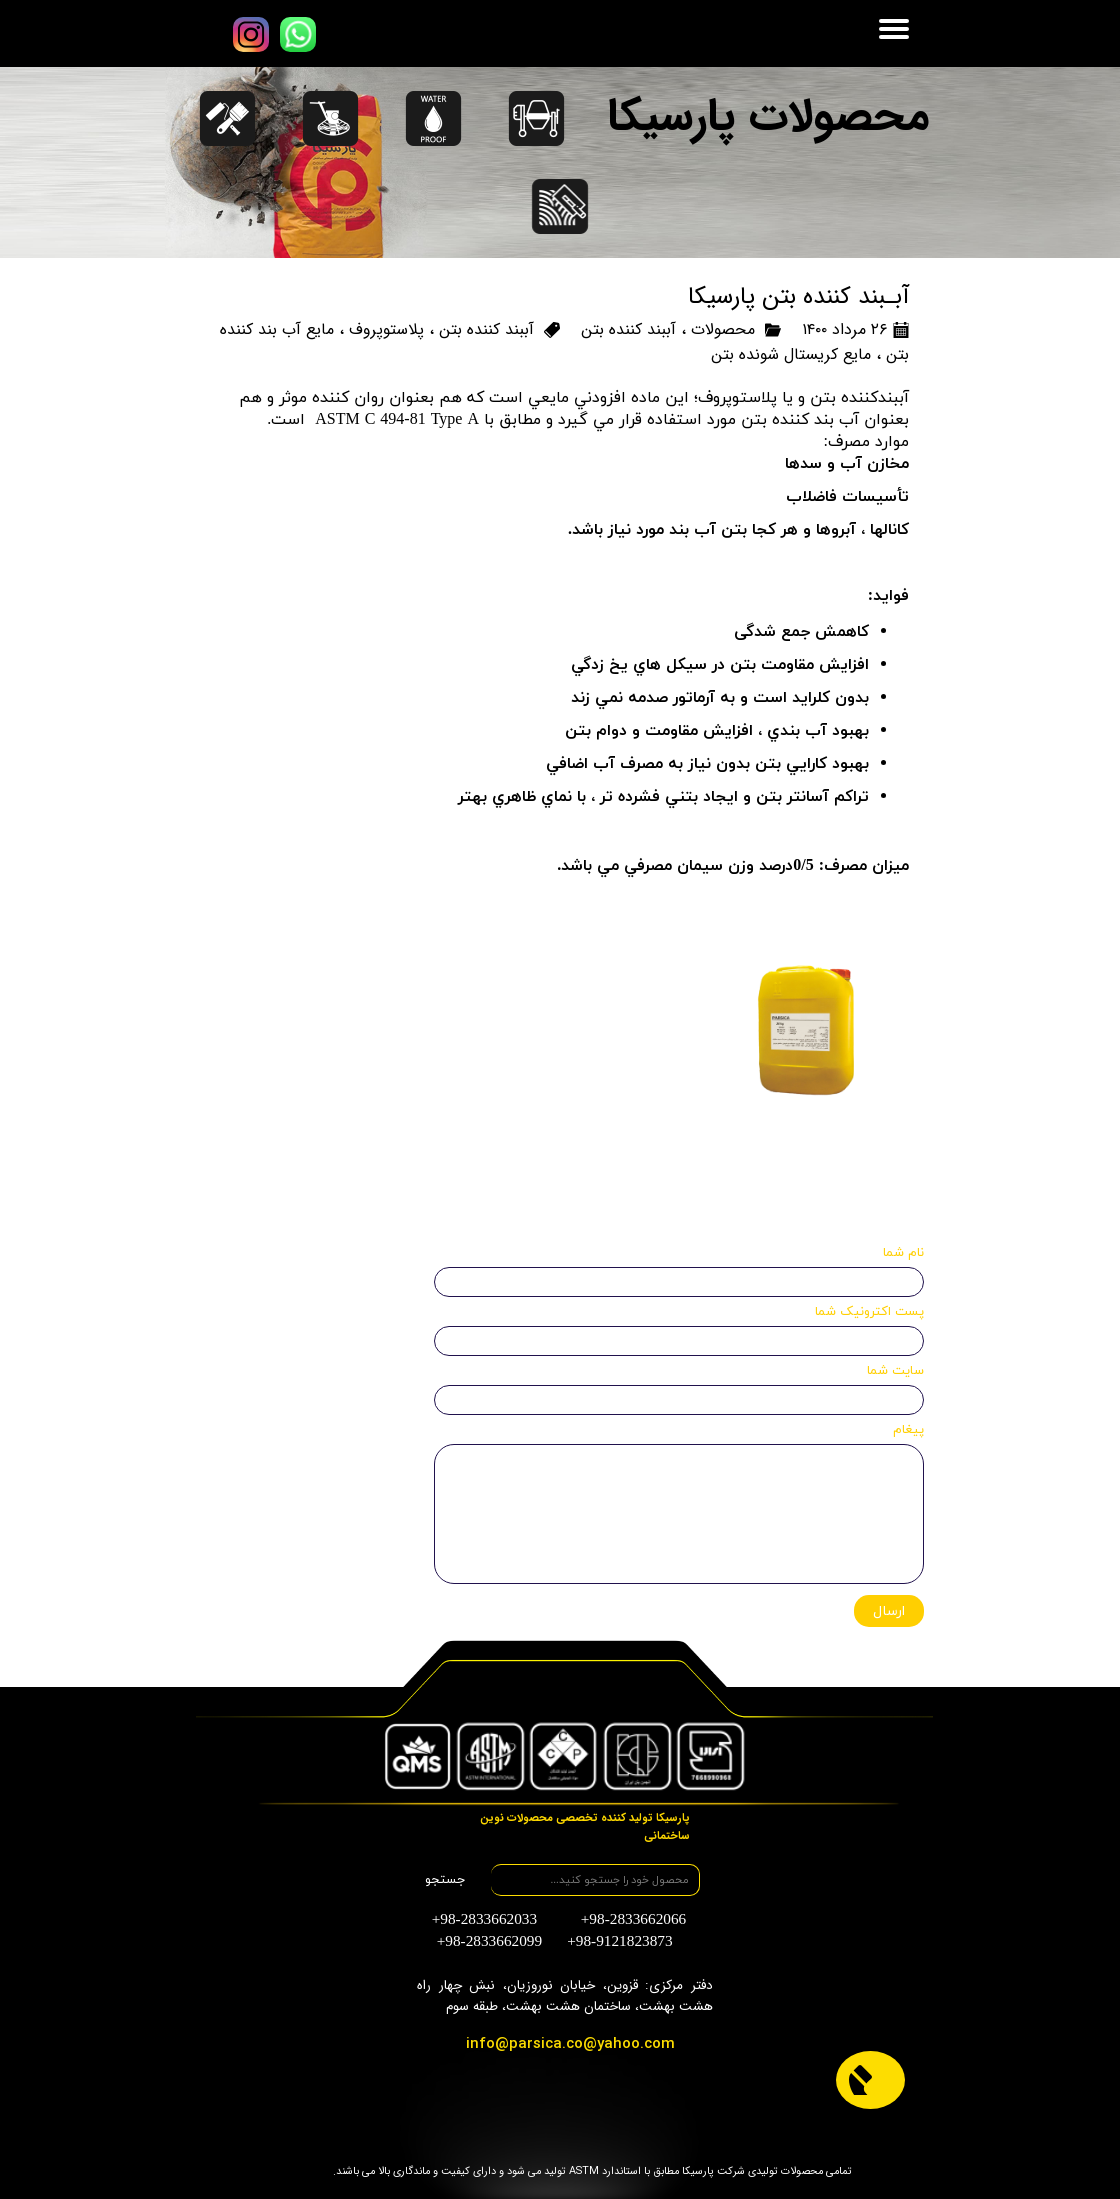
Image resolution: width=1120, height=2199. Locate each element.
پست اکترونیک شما (869, 1312)
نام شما (903, 1253)
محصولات (723, 329)
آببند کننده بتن (628, 329)
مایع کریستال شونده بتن (791, 354)
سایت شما (895, 1371)
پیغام (908, 1430)
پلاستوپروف (386, 329)
